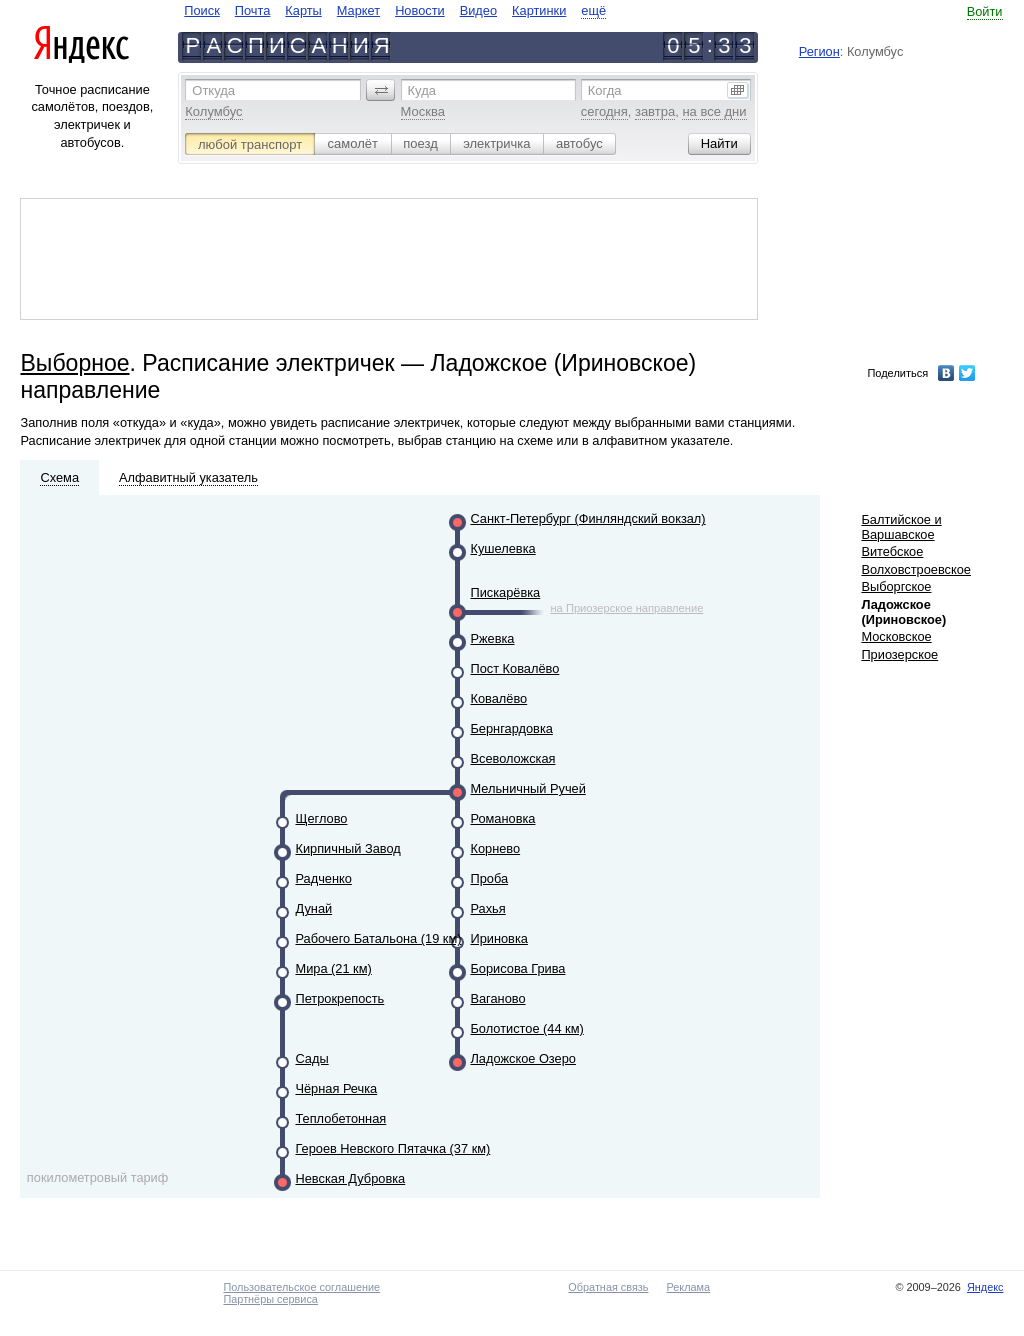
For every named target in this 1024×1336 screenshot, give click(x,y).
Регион (819, 51)
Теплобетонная (340, 1118)
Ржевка (492, 638)
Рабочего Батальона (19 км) (378, 938)
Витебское (892, 551)
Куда (422, 90)
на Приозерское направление (626, 608)
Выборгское (896, 586)
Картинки (539, 10)
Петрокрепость (339, 998)
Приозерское (899, 654)
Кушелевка (502, 548)
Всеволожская (512, 758)
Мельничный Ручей (527, 788)
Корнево (495, 848)
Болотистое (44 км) (526, 1028)
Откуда (213, 90)
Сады (311, 1058)
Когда (605, 90)
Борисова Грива (517, 968)
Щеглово (321, 818)
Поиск (201, 10)
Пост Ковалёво (514, 668)
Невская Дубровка (350, 1178)
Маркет (358, 10)
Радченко (323, 878)
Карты (303, 10)
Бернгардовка (511, 728)
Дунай (313, 908)
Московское (896, 636)
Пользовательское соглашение (301, 1287)
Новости (420, 10)
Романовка (502, 818)
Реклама (688, 1287)
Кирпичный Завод (347, 848)
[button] (381, 90)
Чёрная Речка (336, 1088)
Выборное (74, 363)
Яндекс (985, 1287)
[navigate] (395, 10)
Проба (489, 878)
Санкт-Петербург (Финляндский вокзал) (587, 518)
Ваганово (497, 998)
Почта (253, 10)
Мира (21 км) (333, 968)
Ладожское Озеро (522, 1058)
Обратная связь (608, 1287)
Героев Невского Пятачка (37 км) (392, 1148)
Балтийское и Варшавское (901, 527)
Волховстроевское (916, 569)
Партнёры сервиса (270, 1299)
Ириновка (498, 938)
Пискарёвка (505, 592)
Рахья (487, 908)
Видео (478, 10)
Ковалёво (498, 698)
